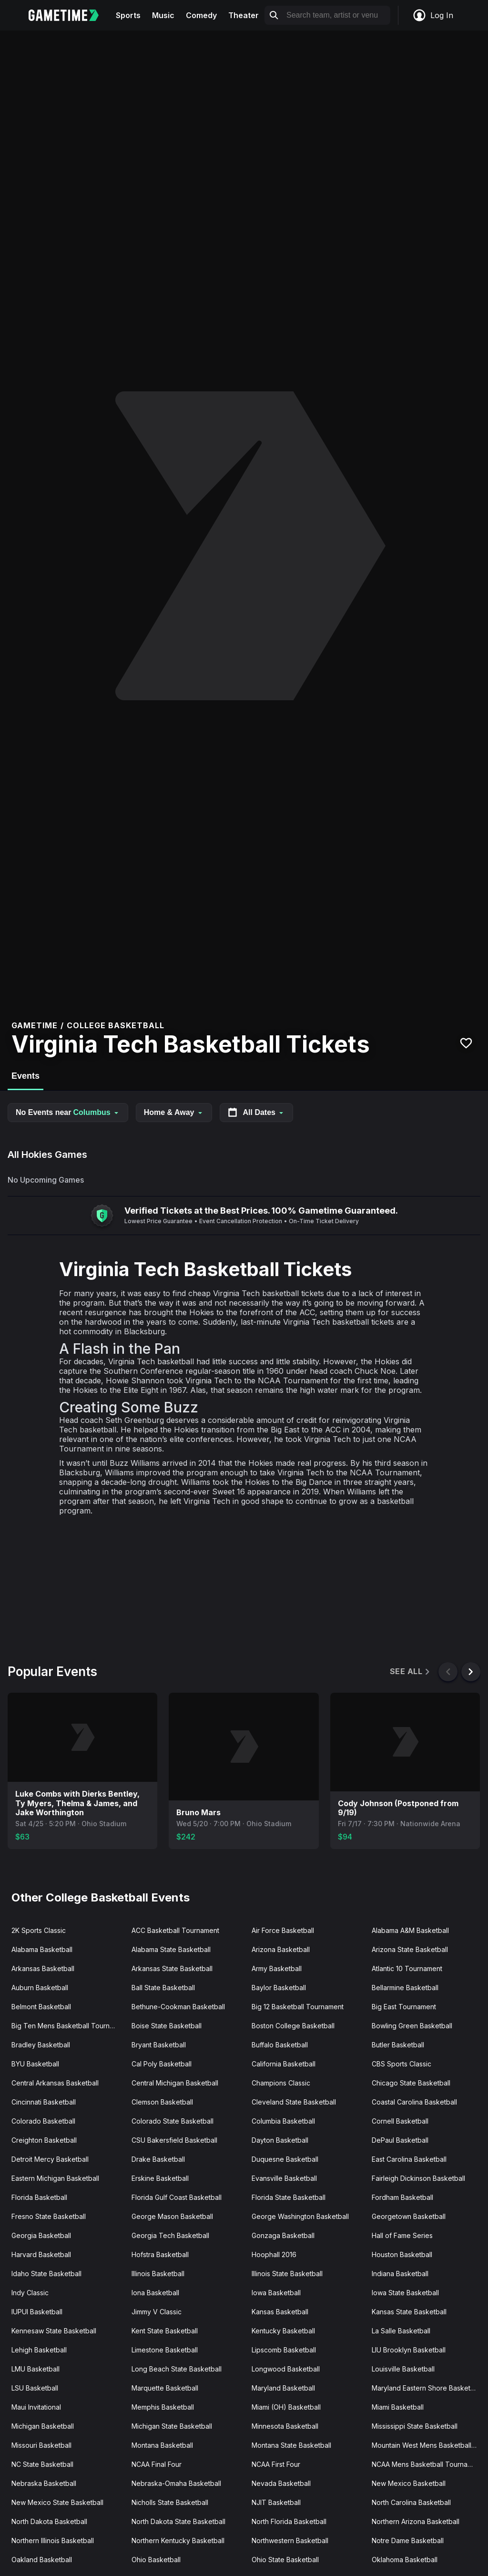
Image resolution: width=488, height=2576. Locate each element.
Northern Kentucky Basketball (178, 2540)
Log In (432, 15)
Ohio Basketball (156, 2560)
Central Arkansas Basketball (55, 2083)
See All (410, 1671)
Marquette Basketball (165, 2388)
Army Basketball (277, 1968)
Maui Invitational (36, 2407)
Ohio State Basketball (285, 2560)
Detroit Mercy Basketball (50, 2159)
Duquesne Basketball (285, 2159)
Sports (128, 15)
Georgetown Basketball (409, 2216)
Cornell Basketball (400, 2121)
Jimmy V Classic (157, 2312)
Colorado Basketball (43, 2121)
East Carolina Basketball (409, 2159)
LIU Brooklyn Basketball (409, 2350)
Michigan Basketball (42, 2426)
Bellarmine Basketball (405, 1987)
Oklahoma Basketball (404, 2560)
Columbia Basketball (283, 2121)
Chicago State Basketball (411, 2083)
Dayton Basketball (280, 2140)
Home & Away (174, 1112)
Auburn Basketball (39, 1987)
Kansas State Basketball (409, 2312)
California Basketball (283, 2064)
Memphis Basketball (163, 2407)
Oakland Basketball (41, 2560)
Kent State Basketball (165, 2331)
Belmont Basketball (41, 2007)
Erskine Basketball (160, 2178)
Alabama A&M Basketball (410, 1930)
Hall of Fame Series (402, 2235)
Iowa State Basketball (405, 2293)
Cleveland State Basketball (294, 2102)
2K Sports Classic (38, 1930)
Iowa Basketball (276, 2293)
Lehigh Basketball (39, 2350)
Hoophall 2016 (274, 2254)
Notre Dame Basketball (408, 2540)
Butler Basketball (398, 2045)
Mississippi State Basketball (415, 2426)
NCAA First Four (276, 2464)
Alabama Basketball (41, 1949)
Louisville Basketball (403, 2369)
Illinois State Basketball (287, 2273)
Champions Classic (281, 2083)
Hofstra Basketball (160, 2254)
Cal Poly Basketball (162, 2064)
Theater (243, 15)
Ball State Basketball (163, 1987)
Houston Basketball (402, 2254)
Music (163, 15)
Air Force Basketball (283, 1930)
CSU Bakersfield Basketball (174, 2140)
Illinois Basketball (158, 2273)
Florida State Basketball (288, 2197)
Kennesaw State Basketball (53, 2331)
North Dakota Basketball (49, 2521)
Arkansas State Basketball (172, 1968)
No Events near (68, 1112)
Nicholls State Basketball (170, 2502)
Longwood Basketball (286, 2369)
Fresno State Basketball (48, 2216)
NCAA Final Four (157, 2464)
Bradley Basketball (40, 2045)
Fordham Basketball (402, 2197)
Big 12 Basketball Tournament (298, 2007)
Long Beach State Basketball (177, 2369)
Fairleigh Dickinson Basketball (418, 2178)
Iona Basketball (155, 2293)
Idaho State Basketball (46, 2273)
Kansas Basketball (280, 2312)
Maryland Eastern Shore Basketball (426, 2388)
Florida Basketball (39, 2197)
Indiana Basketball (400, 2273)
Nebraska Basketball (43, 2483)
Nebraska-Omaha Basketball (176, 2483)
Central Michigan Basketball (175, 2083)
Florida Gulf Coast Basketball (177, 2197)
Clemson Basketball (162, 2102)
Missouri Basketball (41, 2445)
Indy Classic (30, 2293)
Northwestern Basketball (290, 2540)
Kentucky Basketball (283, 2331)
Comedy (201, 15)
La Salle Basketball (401, 2331)
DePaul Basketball (400, 2140)
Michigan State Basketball (172, 2426)
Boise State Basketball (167, 2026)
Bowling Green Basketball (412, 2026)
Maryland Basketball (283, 2388)
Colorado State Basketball (173, 2121)
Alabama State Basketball (171, 1949)
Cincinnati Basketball (43, 2102)
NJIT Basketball (276, 2502)
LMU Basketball (35, 2369)
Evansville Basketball (284, 2178)
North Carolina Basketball (411, 2502)
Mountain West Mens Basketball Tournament (428, 2445)
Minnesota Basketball (285, 2426)
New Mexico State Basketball (57, 2502)
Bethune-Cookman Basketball (178, 2007)
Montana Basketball (162, 2445)
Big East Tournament (404, 2007)
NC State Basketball (42, 2464)
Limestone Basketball (165, 2350)
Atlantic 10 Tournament (407, 1968)
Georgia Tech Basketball (170, 2235)
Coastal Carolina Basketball (414, 2102)
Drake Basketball (158, 2159)
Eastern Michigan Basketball (55, 2178)
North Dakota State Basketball (178, 2521)
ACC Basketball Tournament (175, 1930)
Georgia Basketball (41, 2235)
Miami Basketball (398, 2407)
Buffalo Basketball (280, 2045)
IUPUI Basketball (36, 2312)
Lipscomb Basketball (284, 2350)
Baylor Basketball (279, 1987)
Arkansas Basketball (42, 1968)
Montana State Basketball (291, 2445)
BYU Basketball (35, 2064)
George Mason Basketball (172, 2216)
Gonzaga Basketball (283, 2235)
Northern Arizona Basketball (415, 2521)
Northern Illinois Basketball (52, 2540)
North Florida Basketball (289, 2521)
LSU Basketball (34, 2388)
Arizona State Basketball (410, 1949)
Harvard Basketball (41, 2254)
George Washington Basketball (300, 2216)
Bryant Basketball (159, 2045)
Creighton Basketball (44, 2140)
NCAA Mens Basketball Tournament (427, 2464)
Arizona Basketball (281, 1949)
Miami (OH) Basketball (286, 2407)
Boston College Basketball (293, 2026)
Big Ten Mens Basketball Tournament (67, 2026)
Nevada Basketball (281, 2483)
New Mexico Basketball (409, 2483)
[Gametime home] (69, 15)
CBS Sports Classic (401, 2064)
